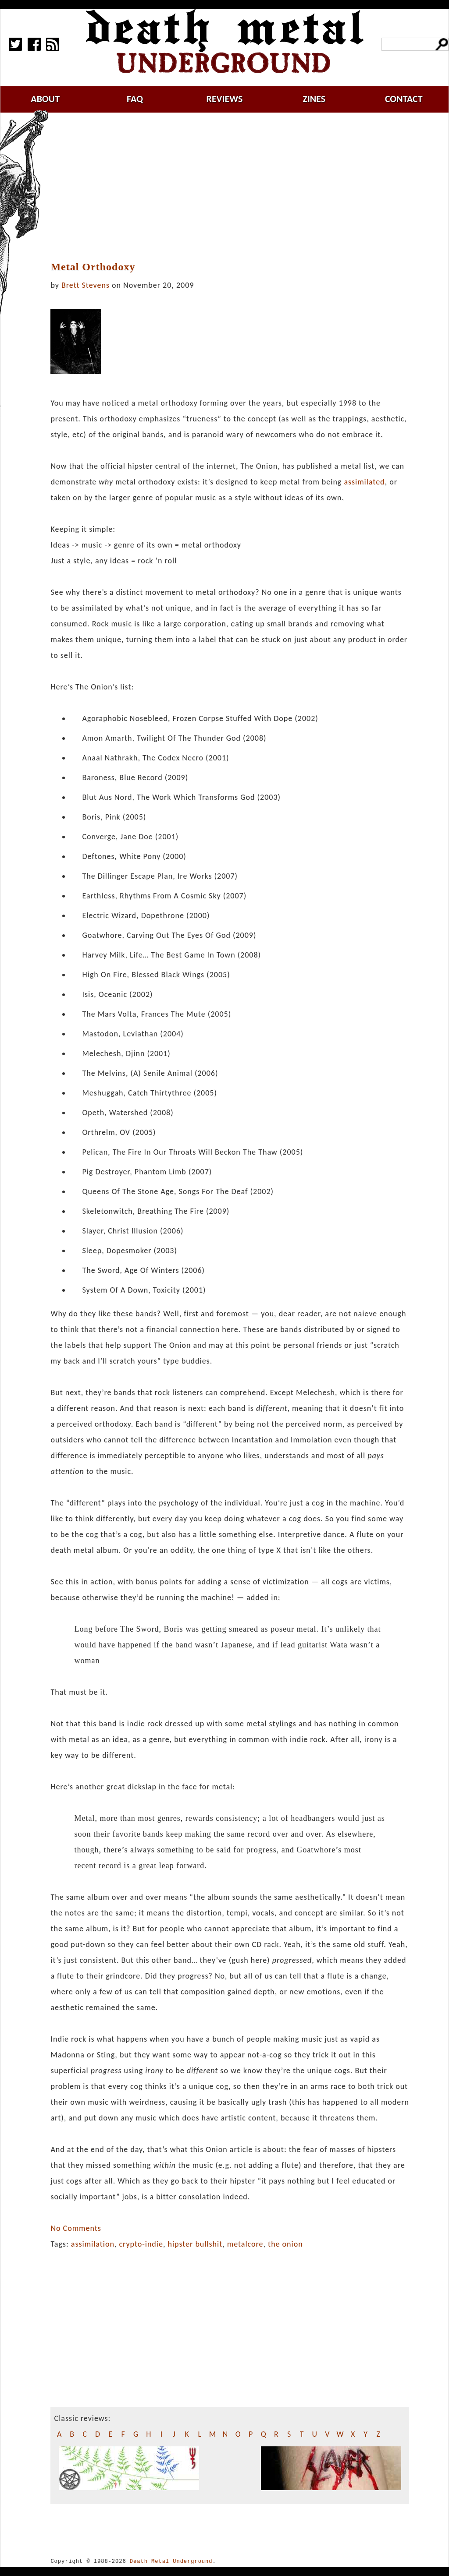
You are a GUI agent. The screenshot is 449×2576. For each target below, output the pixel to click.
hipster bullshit (194, 2244)
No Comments (75, 2228)
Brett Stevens (85, 285)
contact (404, 99)
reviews (225, 99)
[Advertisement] (235, 187)
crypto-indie (141, 2244)
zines (314, 99)
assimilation (92, 2244)
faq (135, 99)
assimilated (364, 482)
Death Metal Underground (171, 2561)
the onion (285, 2244)
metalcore (245, 2244)
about (45, 99)
